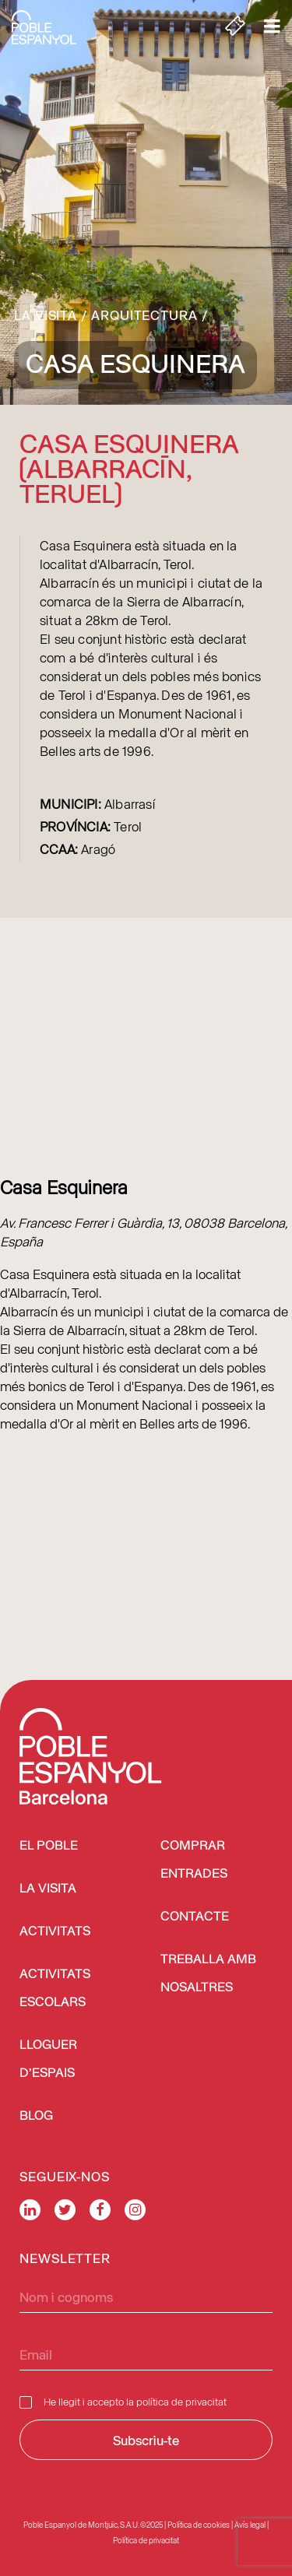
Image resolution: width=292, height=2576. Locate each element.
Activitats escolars (54, 1988)
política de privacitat (181, 2401)
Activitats (54, 1931)
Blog (36, 2116)
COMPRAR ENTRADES (193, 1860)
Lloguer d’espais (48, 2059)
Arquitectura (144, 314)
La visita (45, 314)
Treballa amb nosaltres (208, 1973)
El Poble (48, 1846)
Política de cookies (198, 2524)
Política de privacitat (146, 2540)
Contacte (194, 1917)
